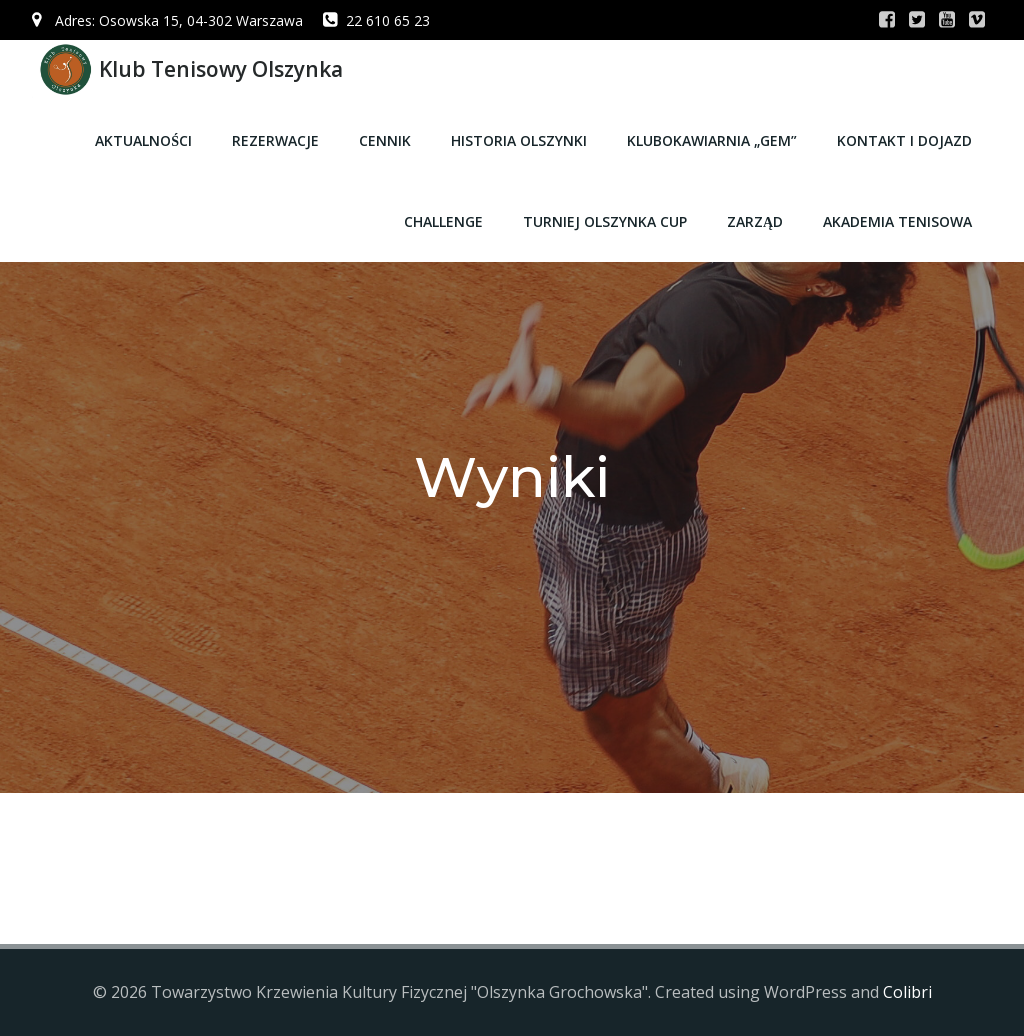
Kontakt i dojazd (904, 140)
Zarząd (755, 221)
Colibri (907, 992)
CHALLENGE (443, 221)
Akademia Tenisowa (897, 221)
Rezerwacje (275, 140)
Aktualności (143, 140)
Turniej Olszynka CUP (605, 221)
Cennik (385, 140)
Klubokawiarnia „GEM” (712, 140)
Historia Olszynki (519, 140)
